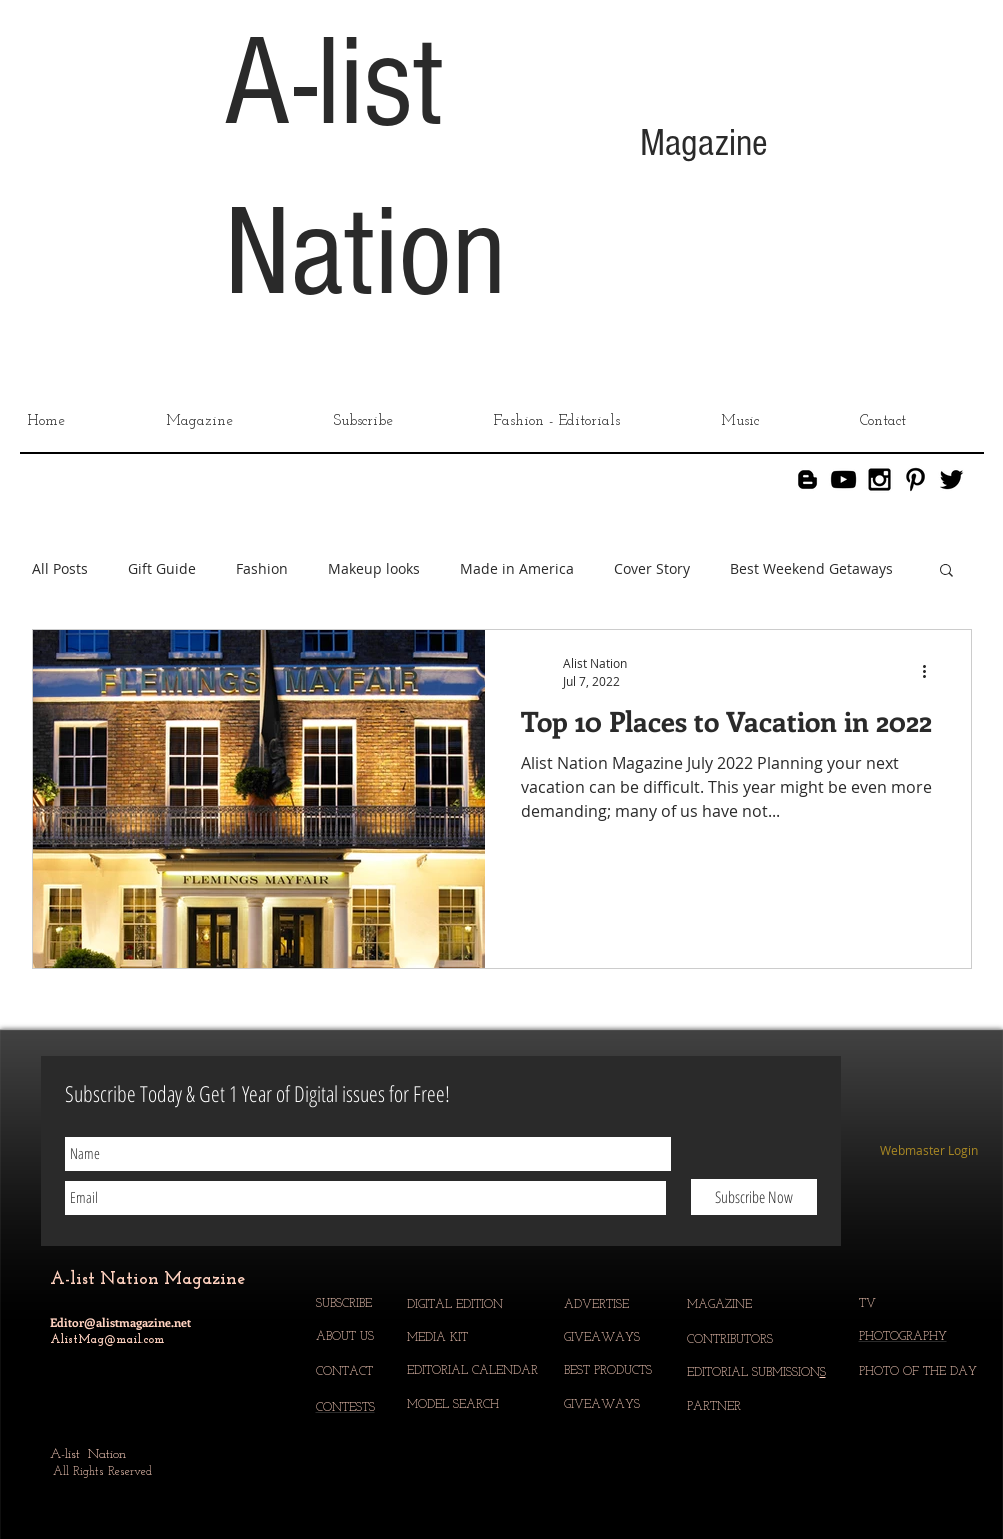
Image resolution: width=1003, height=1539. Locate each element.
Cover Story (652, 569)
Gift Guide (162, 569)
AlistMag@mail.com (107, 1340)
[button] (946, 571)
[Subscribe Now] (754, 1197)
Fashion (262, 569)
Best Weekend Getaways (811, 569)
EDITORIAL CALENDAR (474, 1371)
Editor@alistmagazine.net (120, 1322)
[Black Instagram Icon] (879, 479)
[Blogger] (807, 479)
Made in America (517, 569)
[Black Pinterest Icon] (915, 479)
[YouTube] (843, 479)
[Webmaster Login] (929, 1151)
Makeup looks (374, 569)
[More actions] (932, 671)
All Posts (60, 569)
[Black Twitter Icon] (951, 479)
